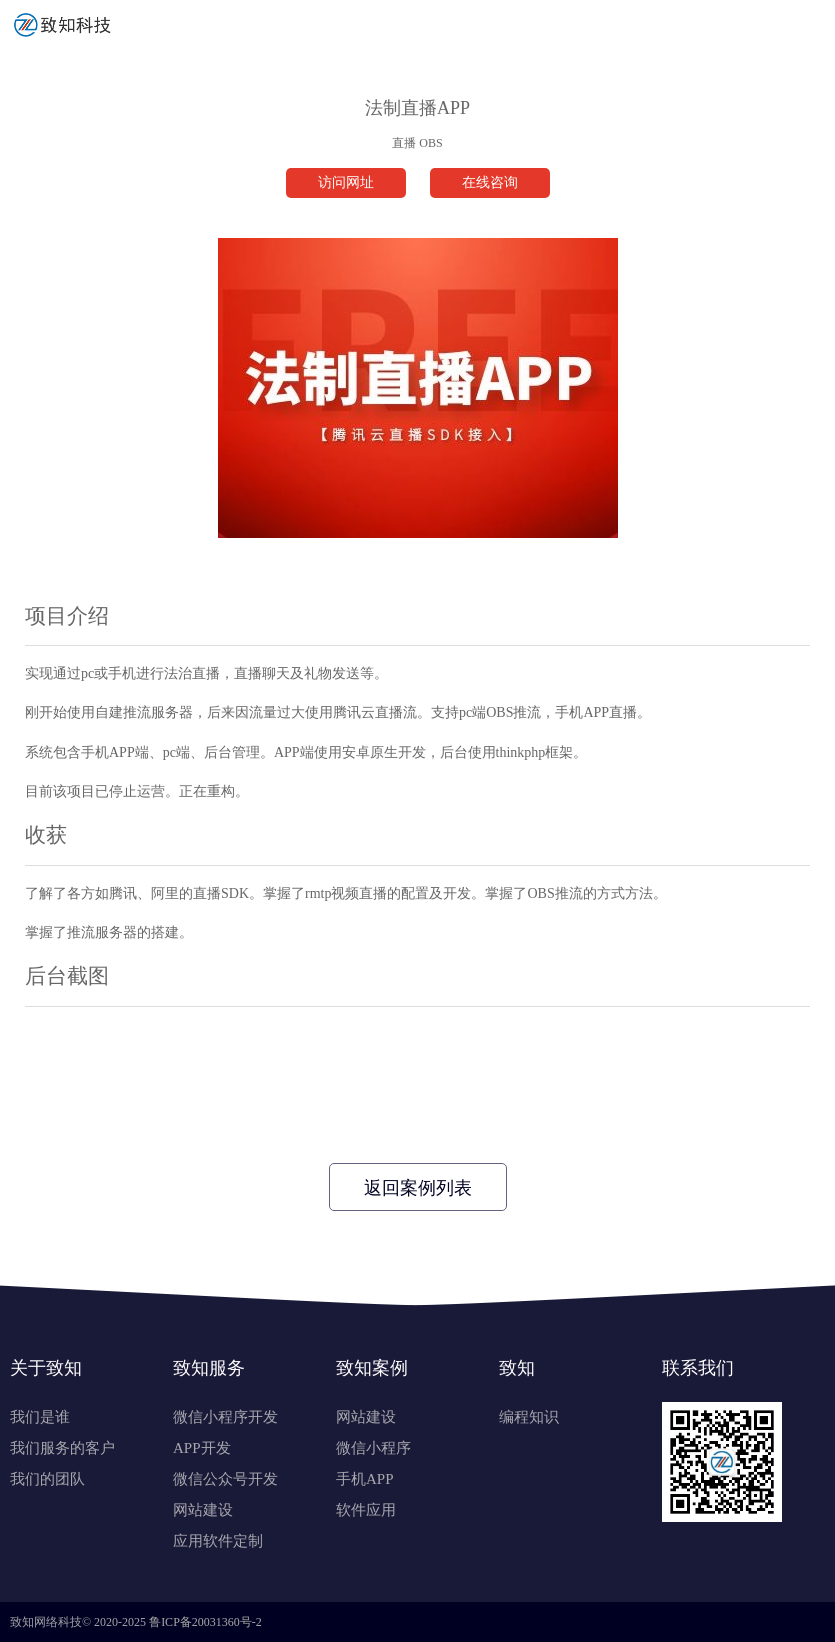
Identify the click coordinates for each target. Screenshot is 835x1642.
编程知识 (529, 1417)
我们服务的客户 (62, 1448)
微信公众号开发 (225, 1479)
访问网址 (346, 182)
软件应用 (366, 1510)
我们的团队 (47, 1479)
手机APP (365, 1479)
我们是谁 (40, 1417)
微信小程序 (373, 1448)
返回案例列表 (418, 1188)
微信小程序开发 (225, 1417)
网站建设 (203, 1510)
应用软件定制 (218, 1541)
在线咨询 (490, 182)
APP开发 (202, 1448)
